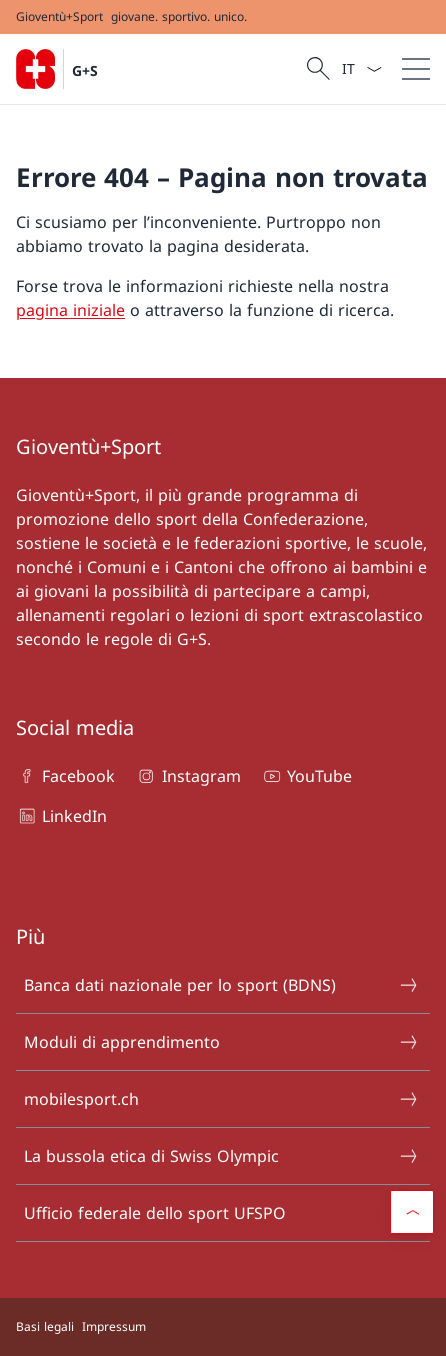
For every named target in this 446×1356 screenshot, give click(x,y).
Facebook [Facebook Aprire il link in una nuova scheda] (65, 776)
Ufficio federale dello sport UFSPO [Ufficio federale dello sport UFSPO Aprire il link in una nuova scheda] (222, 1213)
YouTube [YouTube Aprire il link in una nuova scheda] (306, 776)
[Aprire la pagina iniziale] (57, 69)
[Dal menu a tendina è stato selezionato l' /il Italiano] (361, 69)
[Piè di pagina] (223, 1327)
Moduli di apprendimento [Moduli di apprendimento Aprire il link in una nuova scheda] (222, 1042)
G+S (85, 70)
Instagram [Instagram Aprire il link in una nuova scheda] (187, 776)
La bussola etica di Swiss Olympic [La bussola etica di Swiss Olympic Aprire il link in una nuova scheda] (222, 1156)
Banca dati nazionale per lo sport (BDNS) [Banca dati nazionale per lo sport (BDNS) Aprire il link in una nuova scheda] (222, 985)
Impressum (114, 1326)
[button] (412, 1212)
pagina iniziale (70, 310)
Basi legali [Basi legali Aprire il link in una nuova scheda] (45, 1326)
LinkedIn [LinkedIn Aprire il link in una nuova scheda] (61, 816)
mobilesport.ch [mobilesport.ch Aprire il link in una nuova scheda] (222, 1099)
